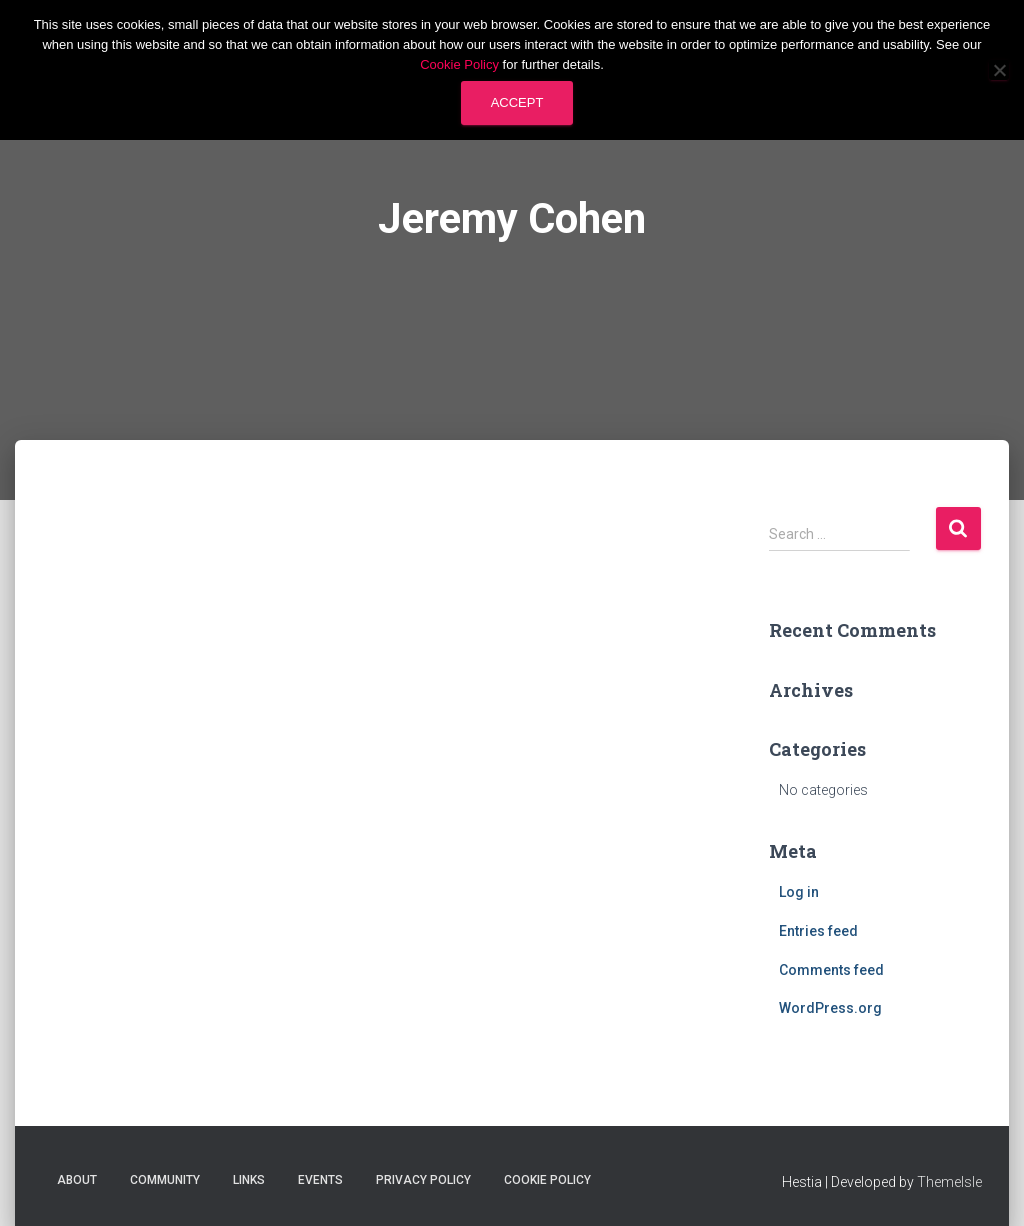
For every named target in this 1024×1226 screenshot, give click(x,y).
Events (320, 1180)
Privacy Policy (423, 1180)
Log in (799, 892)
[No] (999, 70)
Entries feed (818, 931)
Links (249, 1180)
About (77, 1180)
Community (165, 1180)
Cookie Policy (547, 1180)
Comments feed (831, 970)
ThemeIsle (949, 1182)
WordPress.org (830, 1008)
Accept (517, 102)
